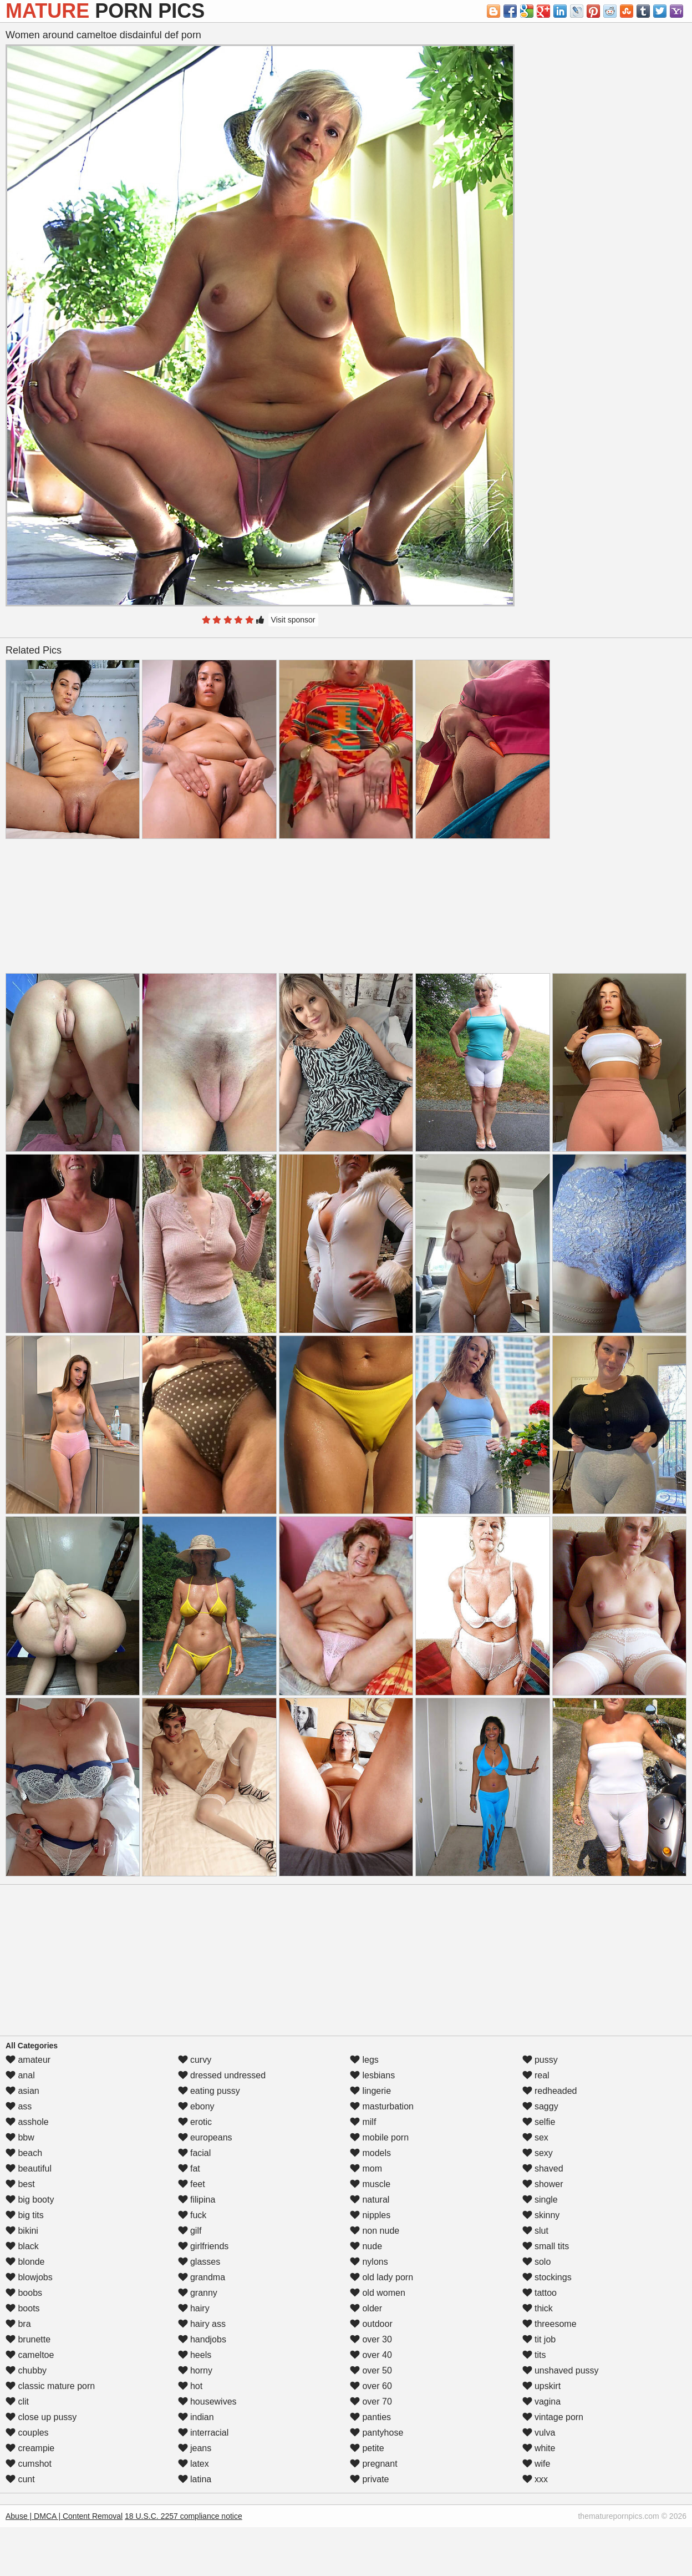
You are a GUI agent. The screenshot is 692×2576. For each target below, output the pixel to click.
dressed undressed (222, 2075)
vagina (541, 2401)
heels (195, 2355)
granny (197, 2292)
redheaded (549, 2091)
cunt (20, 2479)
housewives (207, 2401)
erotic (195, 2122)
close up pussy (41, 2417)
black (22, 2246)
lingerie (370, 2091)
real (535, 2075)
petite (367, 2448)
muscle (370, 2184)
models (370, 2153)
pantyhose (376, 2432)
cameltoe (30, 2355)
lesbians (372, 2075)
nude (366, 2246)
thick (537, 2308)
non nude (374, 2230)
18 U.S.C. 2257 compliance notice (183, 2516)
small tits (545, 2246)
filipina (197, 2199)
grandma (202, 2277)
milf (363, 2122)
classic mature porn (50, 2386)
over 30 (371, 2339)
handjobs (202, 2339)
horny (195, 2370)
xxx (535, 2479)
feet (191, 2184)
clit (17, 2401)
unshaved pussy (560, 2370)
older (366, 2308)
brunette (28, 2339)
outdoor (371, 2324)
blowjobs (29, 2277)
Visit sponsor (293, 619)
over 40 (371, 2355)
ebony (196, 2106)
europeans (205, 2137)
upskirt (541, 2386)
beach (24, 2153)
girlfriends (203, 2246)
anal (20, 2075)
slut (535, 2230)
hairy (194, 2308)
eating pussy (209, 2091)
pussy (540, 2059)
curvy (195, 2059)
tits (534, 2355)
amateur (28, 2059)
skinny (541, 2215)
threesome (549, 2324)
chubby (26, 2370)
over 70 (371, 2401)
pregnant (374, 2463)
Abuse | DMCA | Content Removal (64, 2516)
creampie (30, 2448)
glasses (199, 2261)
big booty (30, 2199)
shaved (542, 2168)
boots (23, 2308)
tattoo (539, 2292)
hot (190, 2386)
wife (536, 2463)
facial (194, 2153)
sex (535, 2137)
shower (542, 2184)
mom (366, 2168)
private (369, 2479)
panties (370, 2417)
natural (369, 2199)
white (539, 2448)
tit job (539, 2339)
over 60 (371, 2386)
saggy (540, 2106)
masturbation (382, 2106)
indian (196, 2417)
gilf (190, 2230)
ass (19, 2106)
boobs (24, 2292)
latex (193, 2463)
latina (195, 2479)
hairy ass (202, 2324)
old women (377, 2292)
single (540, 2199)
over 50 (371, 2370)
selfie (539, 2122)
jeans (195, 2448)
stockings (547, 2277)
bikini (22, 2230)
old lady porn (381, 2277)
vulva (539, 2432)
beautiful (29, 2168)
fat (189, 2168)
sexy (537, 2153)
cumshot (29, 2463)
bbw (20, 2137)
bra (18, 2324)
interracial (203, 2432)
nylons (369, 2261)
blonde (25, 2261)
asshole (27, 2122)
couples (27, 2432)
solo (536, 2261)
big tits (25, 2215)
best (20, 2184)
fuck (192, 2215)
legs (364, 2059)
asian (22, 2091)
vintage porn (553, 2417)
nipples (370, 2215)
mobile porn (379, 2137)
